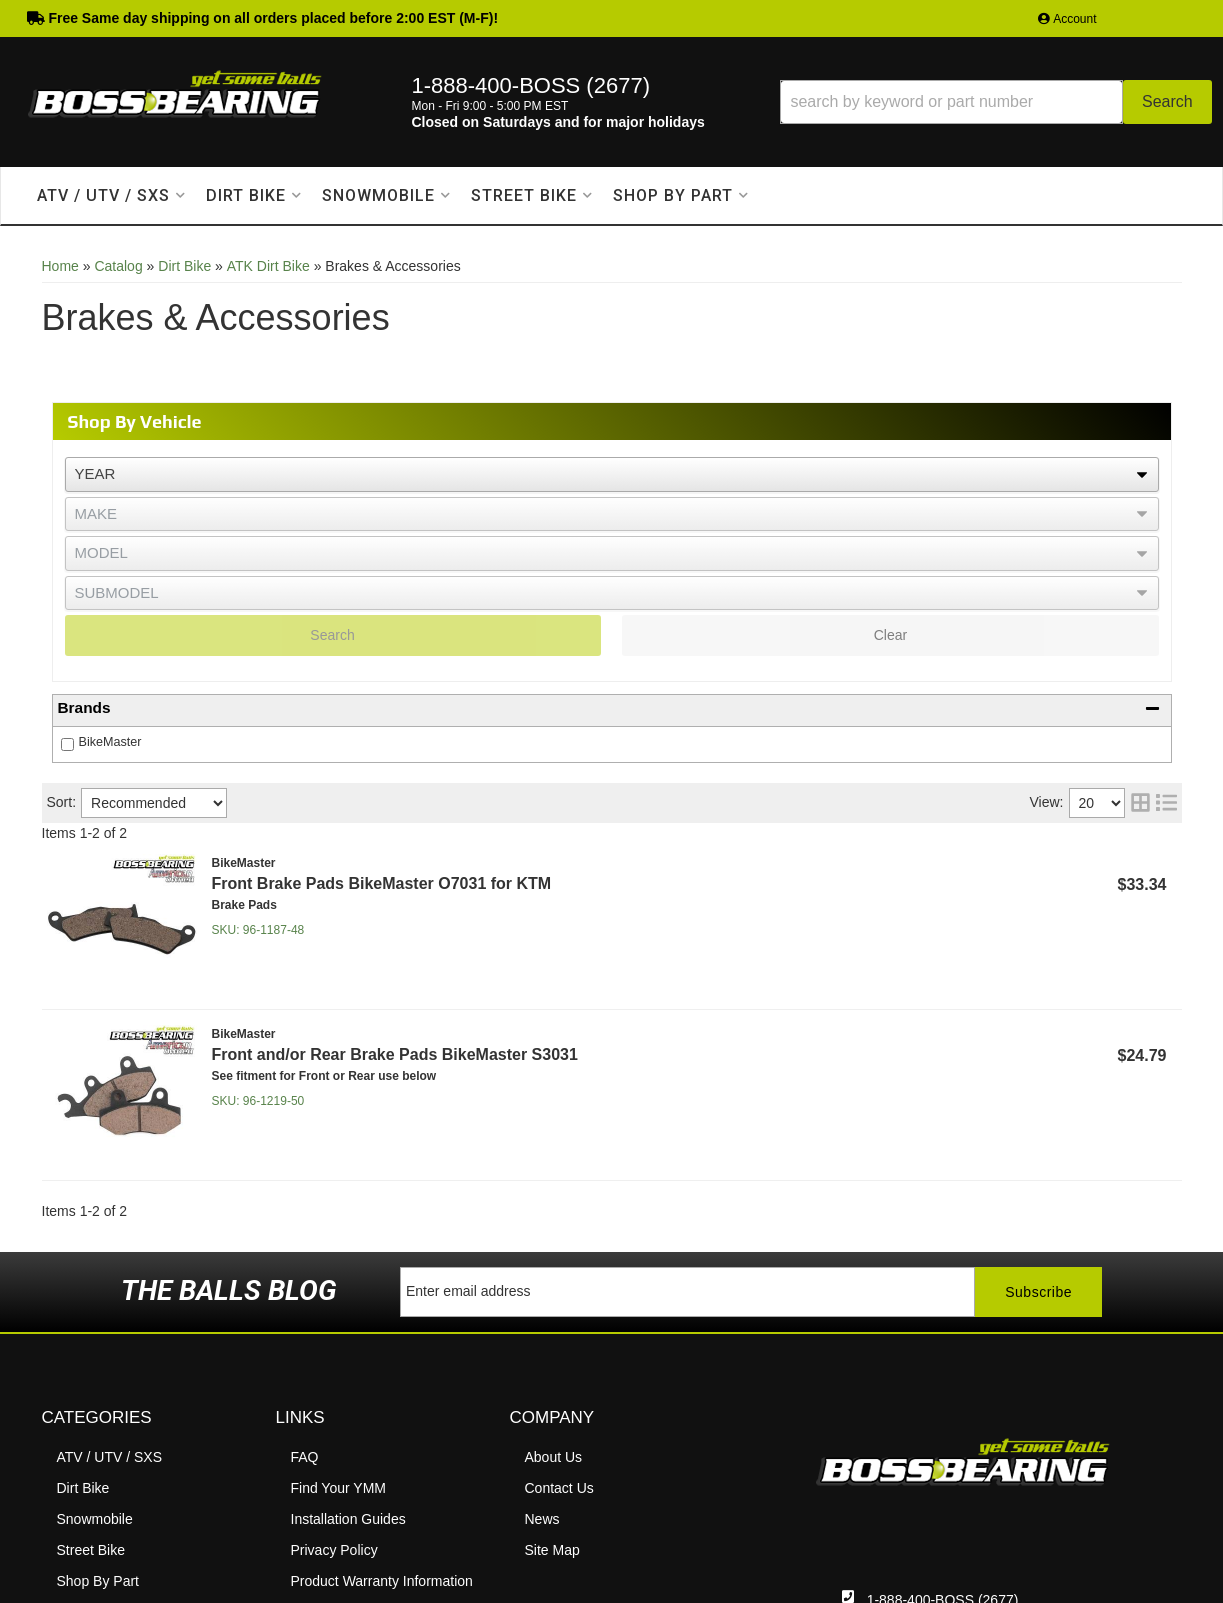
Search (332, 635)
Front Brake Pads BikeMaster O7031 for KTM (382, 883)
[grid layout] (1140, 803)
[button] (996, 102)
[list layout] (1166, 803)
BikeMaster (110, 742)
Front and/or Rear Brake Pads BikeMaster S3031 (395, 1054)
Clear (890, 635)
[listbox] (612, 474)
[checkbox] (67, 744)
